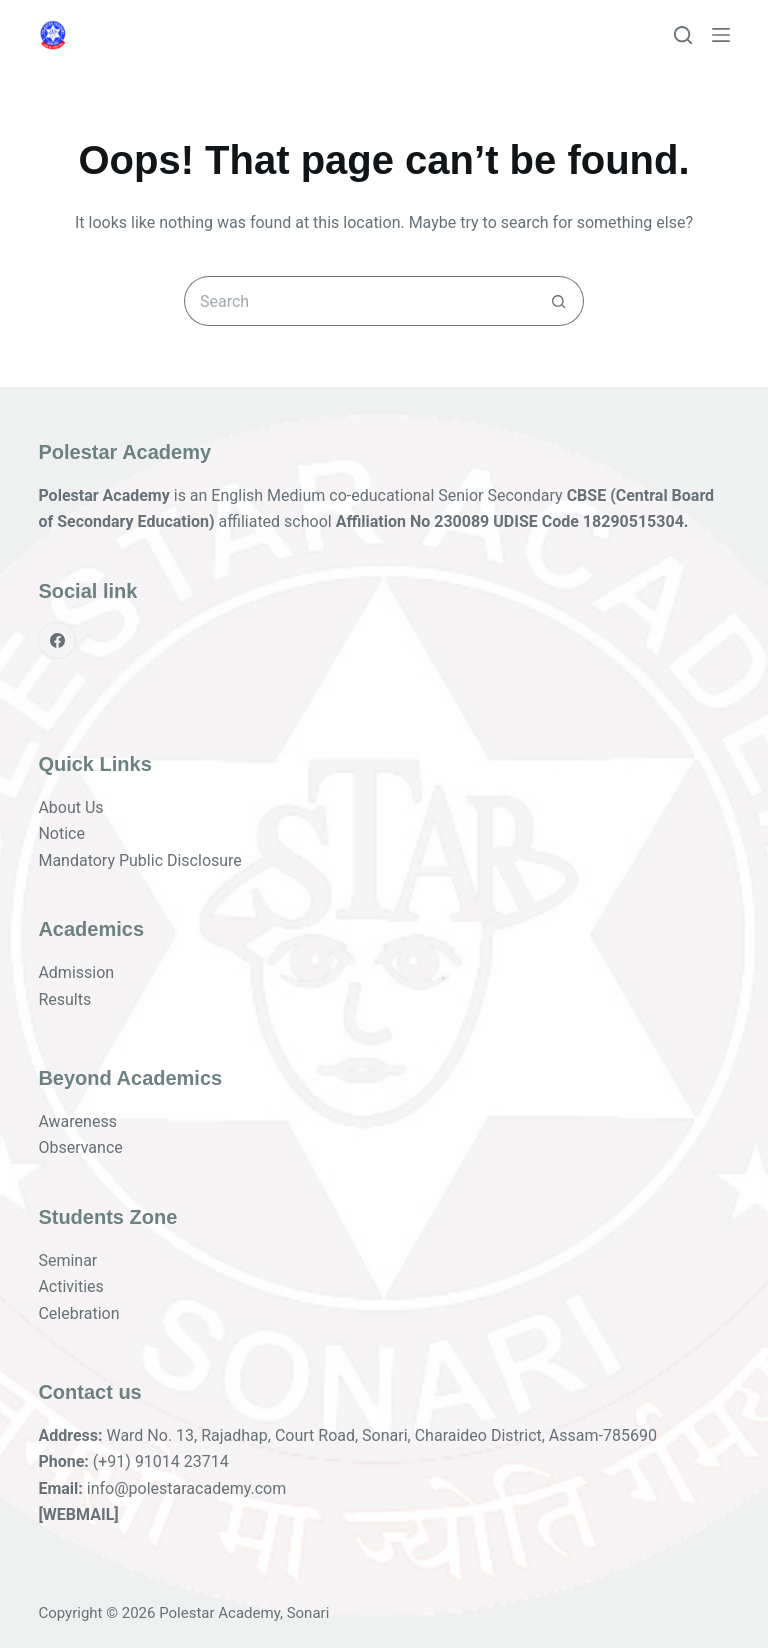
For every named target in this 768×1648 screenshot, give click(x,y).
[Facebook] (57, 641)
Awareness (77, 1121)
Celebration (78, 1313)
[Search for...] (359, 301)
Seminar (67, 1260)
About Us (70, 807)
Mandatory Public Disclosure (139, 860)
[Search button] (559, 301)
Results (64, 999)
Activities (70, 1286)
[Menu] (721, 35)
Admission (76, 972)
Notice (61, 833)
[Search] (683, 35)
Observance (80, 1147)
